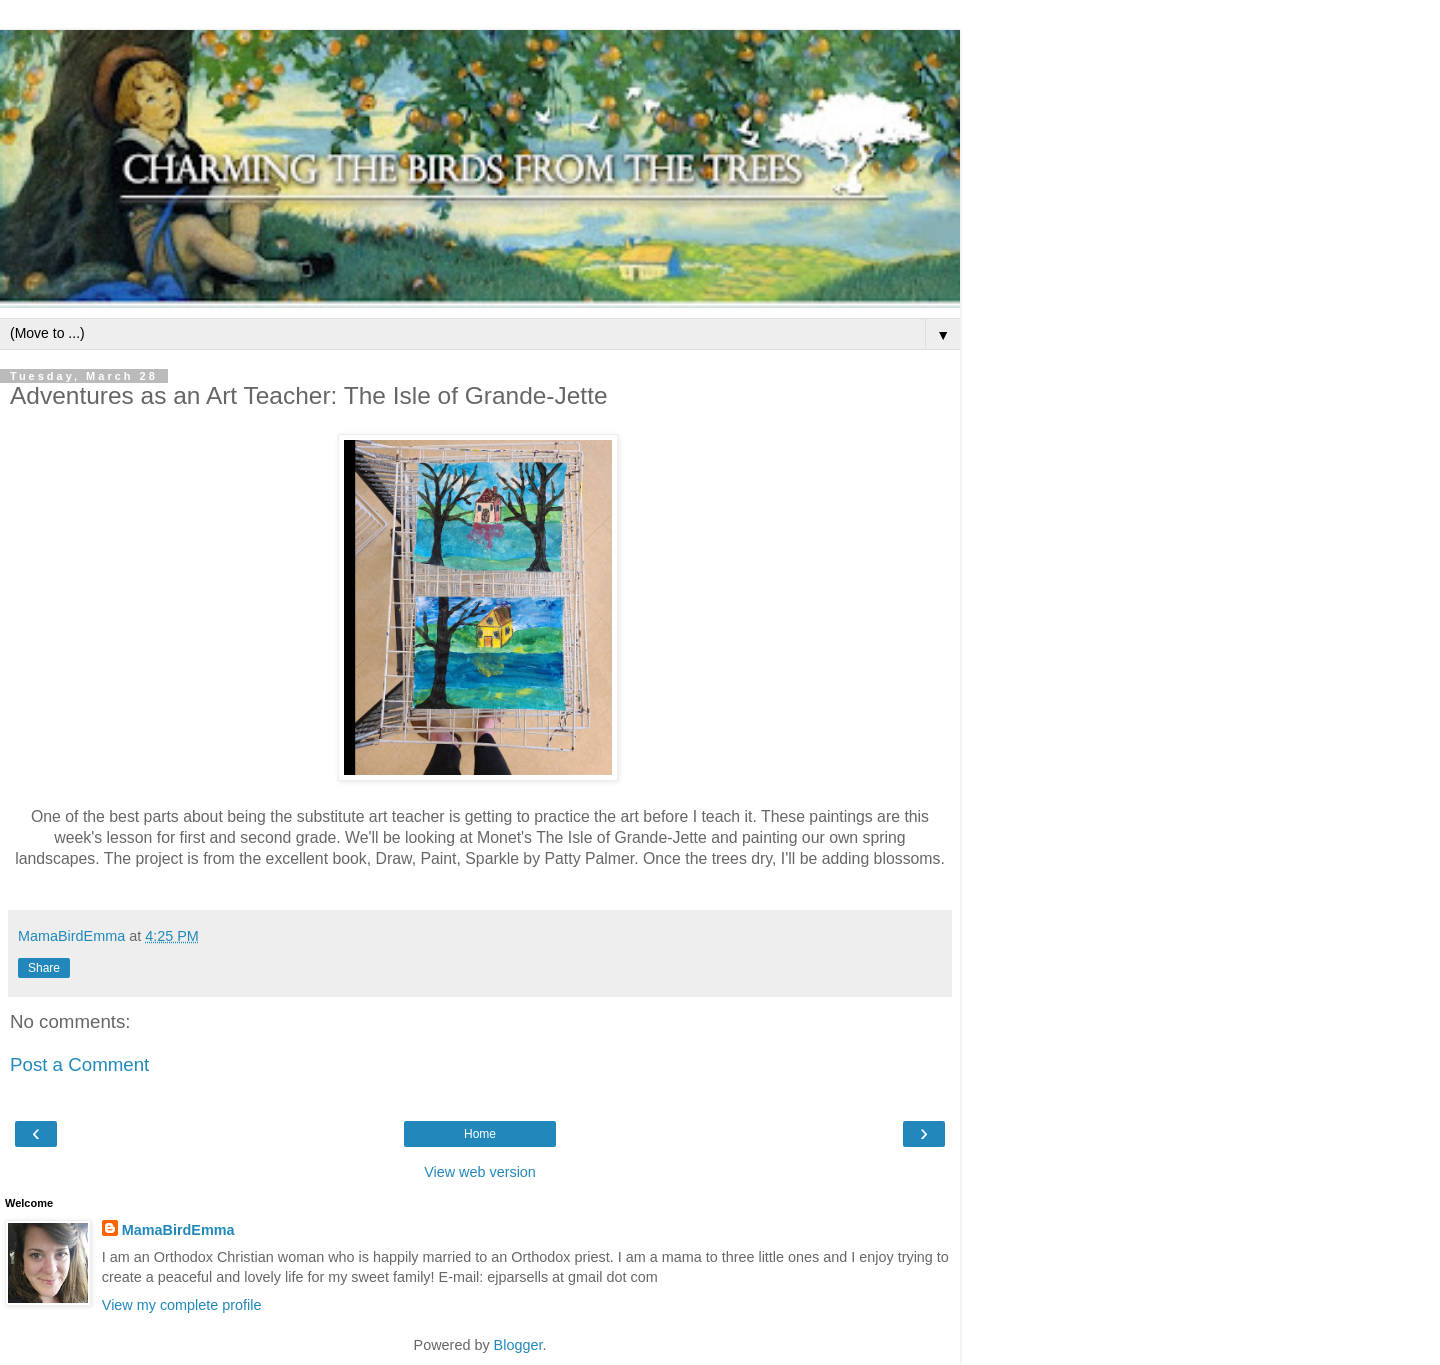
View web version (480, 1172)
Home (480, 1134)
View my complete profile (182, 1305)
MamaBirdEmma (178, 1230)
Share (44, 968)
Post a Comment (79, 1064)
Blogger (518, 1345)
